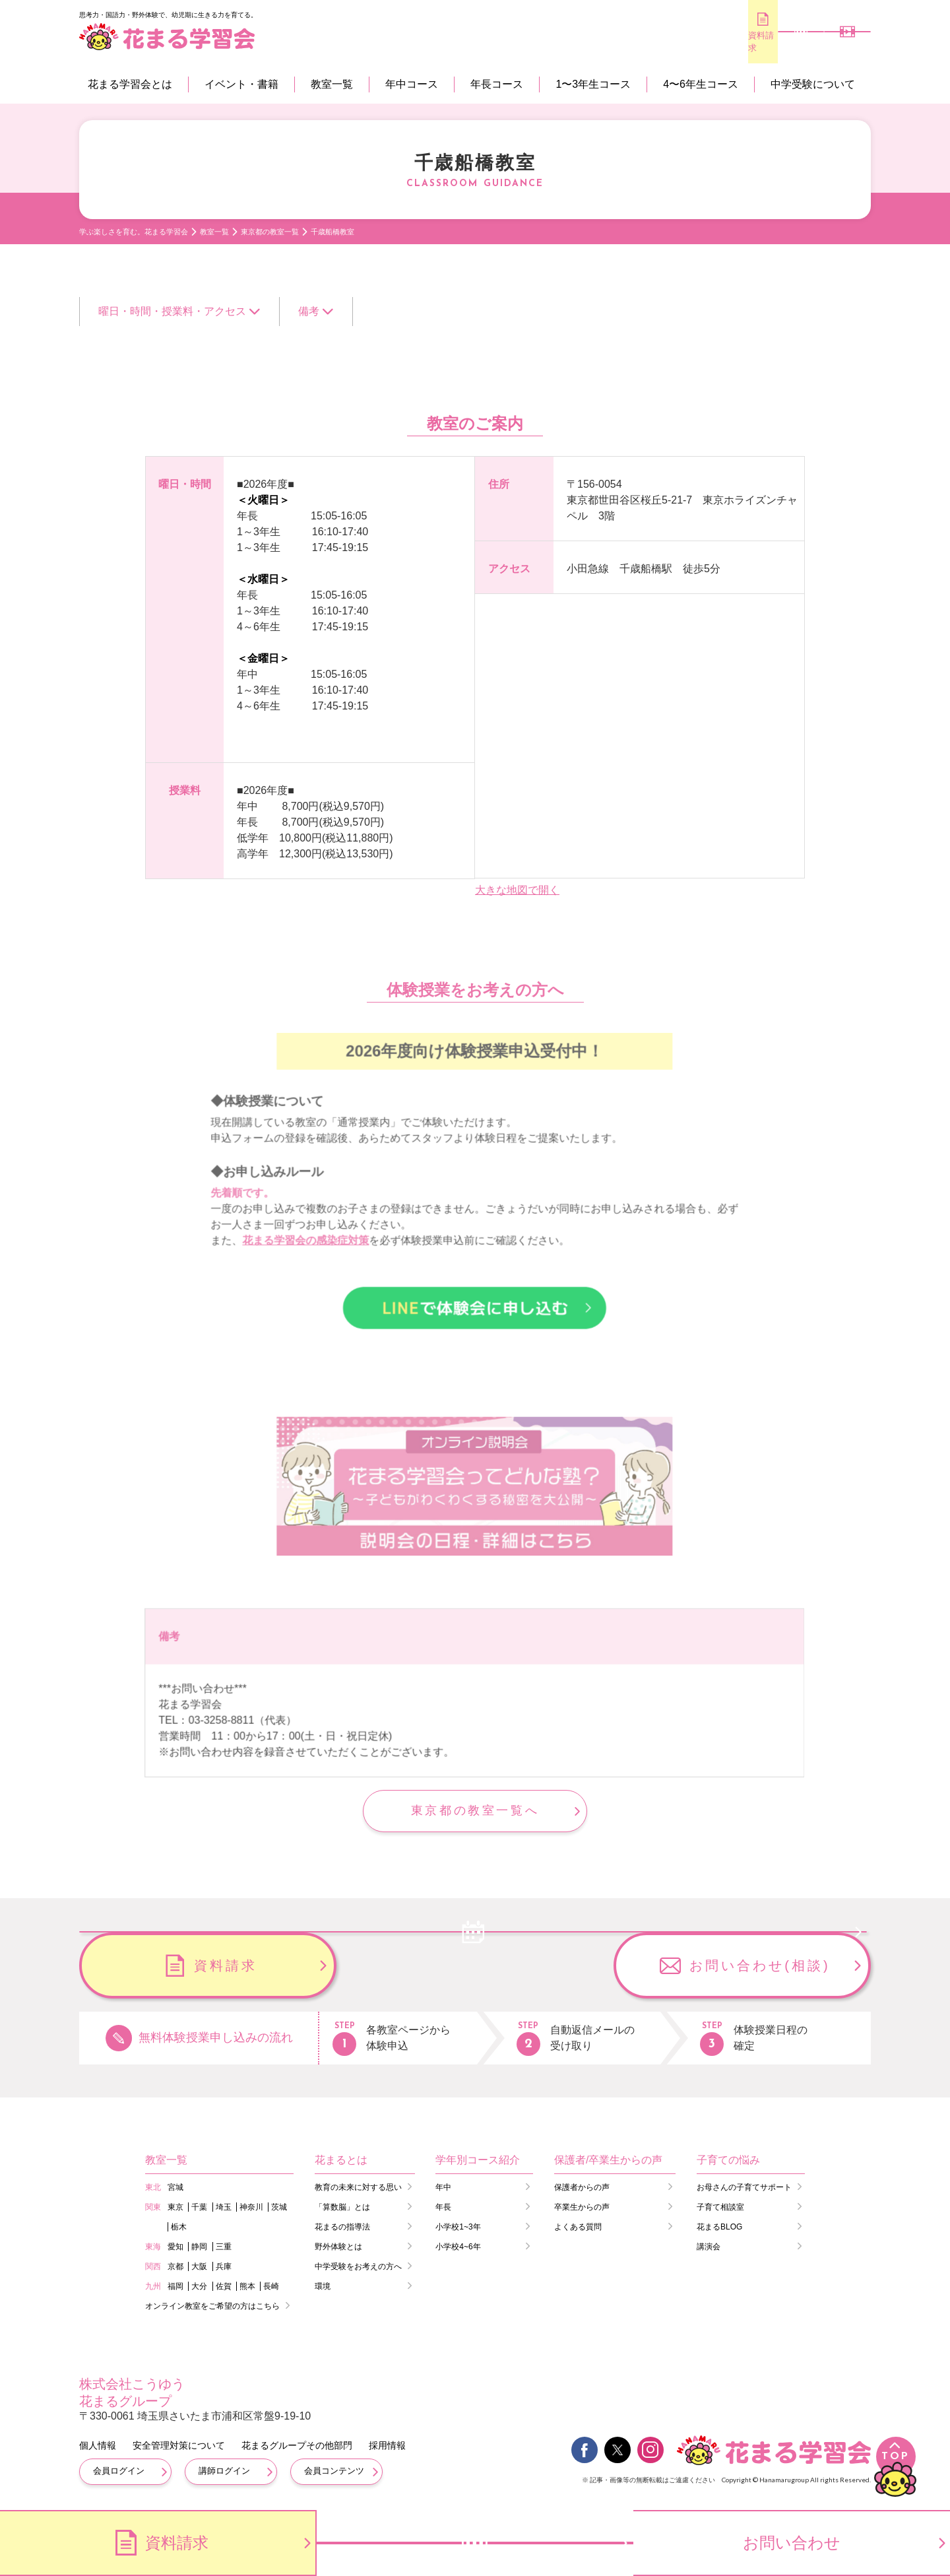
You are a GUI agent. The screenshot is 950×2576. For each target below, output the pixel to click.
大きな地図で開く (517, 890)
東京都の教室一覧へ (475, 1810)
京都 (175, 2265)
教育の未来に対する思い (358, 2186)
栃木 (179, 2225)
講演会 (708, 2245)
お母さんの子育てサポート (744, 2186)
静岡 (199, 2245)
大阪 (199, 2265)
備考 (308, 311)
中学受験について (813, 84)
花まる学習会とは (130, 84)
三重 (224, 2245)
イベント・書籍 (241, 84)
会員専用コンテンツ (831, 42)
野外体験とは (338, 2245)
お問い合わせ (791, 2543)
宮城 (175, 2186)
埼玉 (224, 2205)
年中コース (411, 84)
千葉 (199, 2205)
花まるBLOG (719, 2225)
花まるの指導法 (342, 2225)
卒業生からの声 (582, 2205)
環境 (323, 2285)
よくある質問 (578, 2225)
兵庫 (224, 2265)
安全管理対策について (179, 2444)
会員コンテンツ (334, 2469)
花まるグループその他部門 (296, 2444)
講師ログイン (224, 2469)
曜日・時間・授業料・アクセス (172, 311)
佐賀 (224, 2285)
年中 (443, 2186)
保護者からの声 (582, 2186)
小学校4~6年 (457, 2245)
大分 (199, 2285)
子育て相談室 (720, 2205)
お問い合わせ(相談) (759, 1964)
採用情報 (387, 2444)
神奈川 (251, 2205)
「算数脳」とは (342, 2205)
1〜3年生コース (593, 84)
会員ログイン (118, 2469)
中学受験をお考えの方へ (358, 2265)
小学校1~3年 (457, 2225)
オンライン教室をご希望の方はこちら (212, 2304)
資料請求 (673, 41)
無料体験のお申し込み (752, 41)
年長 (443, 2205)
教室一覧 (332, 84)
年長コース (496, 84)
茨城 (279, 2205)
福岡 (175, 2285)
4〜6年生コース (700, 84)
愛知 (175, 2245)
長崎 (271, 2285)
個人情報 (97, 2444)
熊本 (247, 2285)
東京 (175, 2205)
